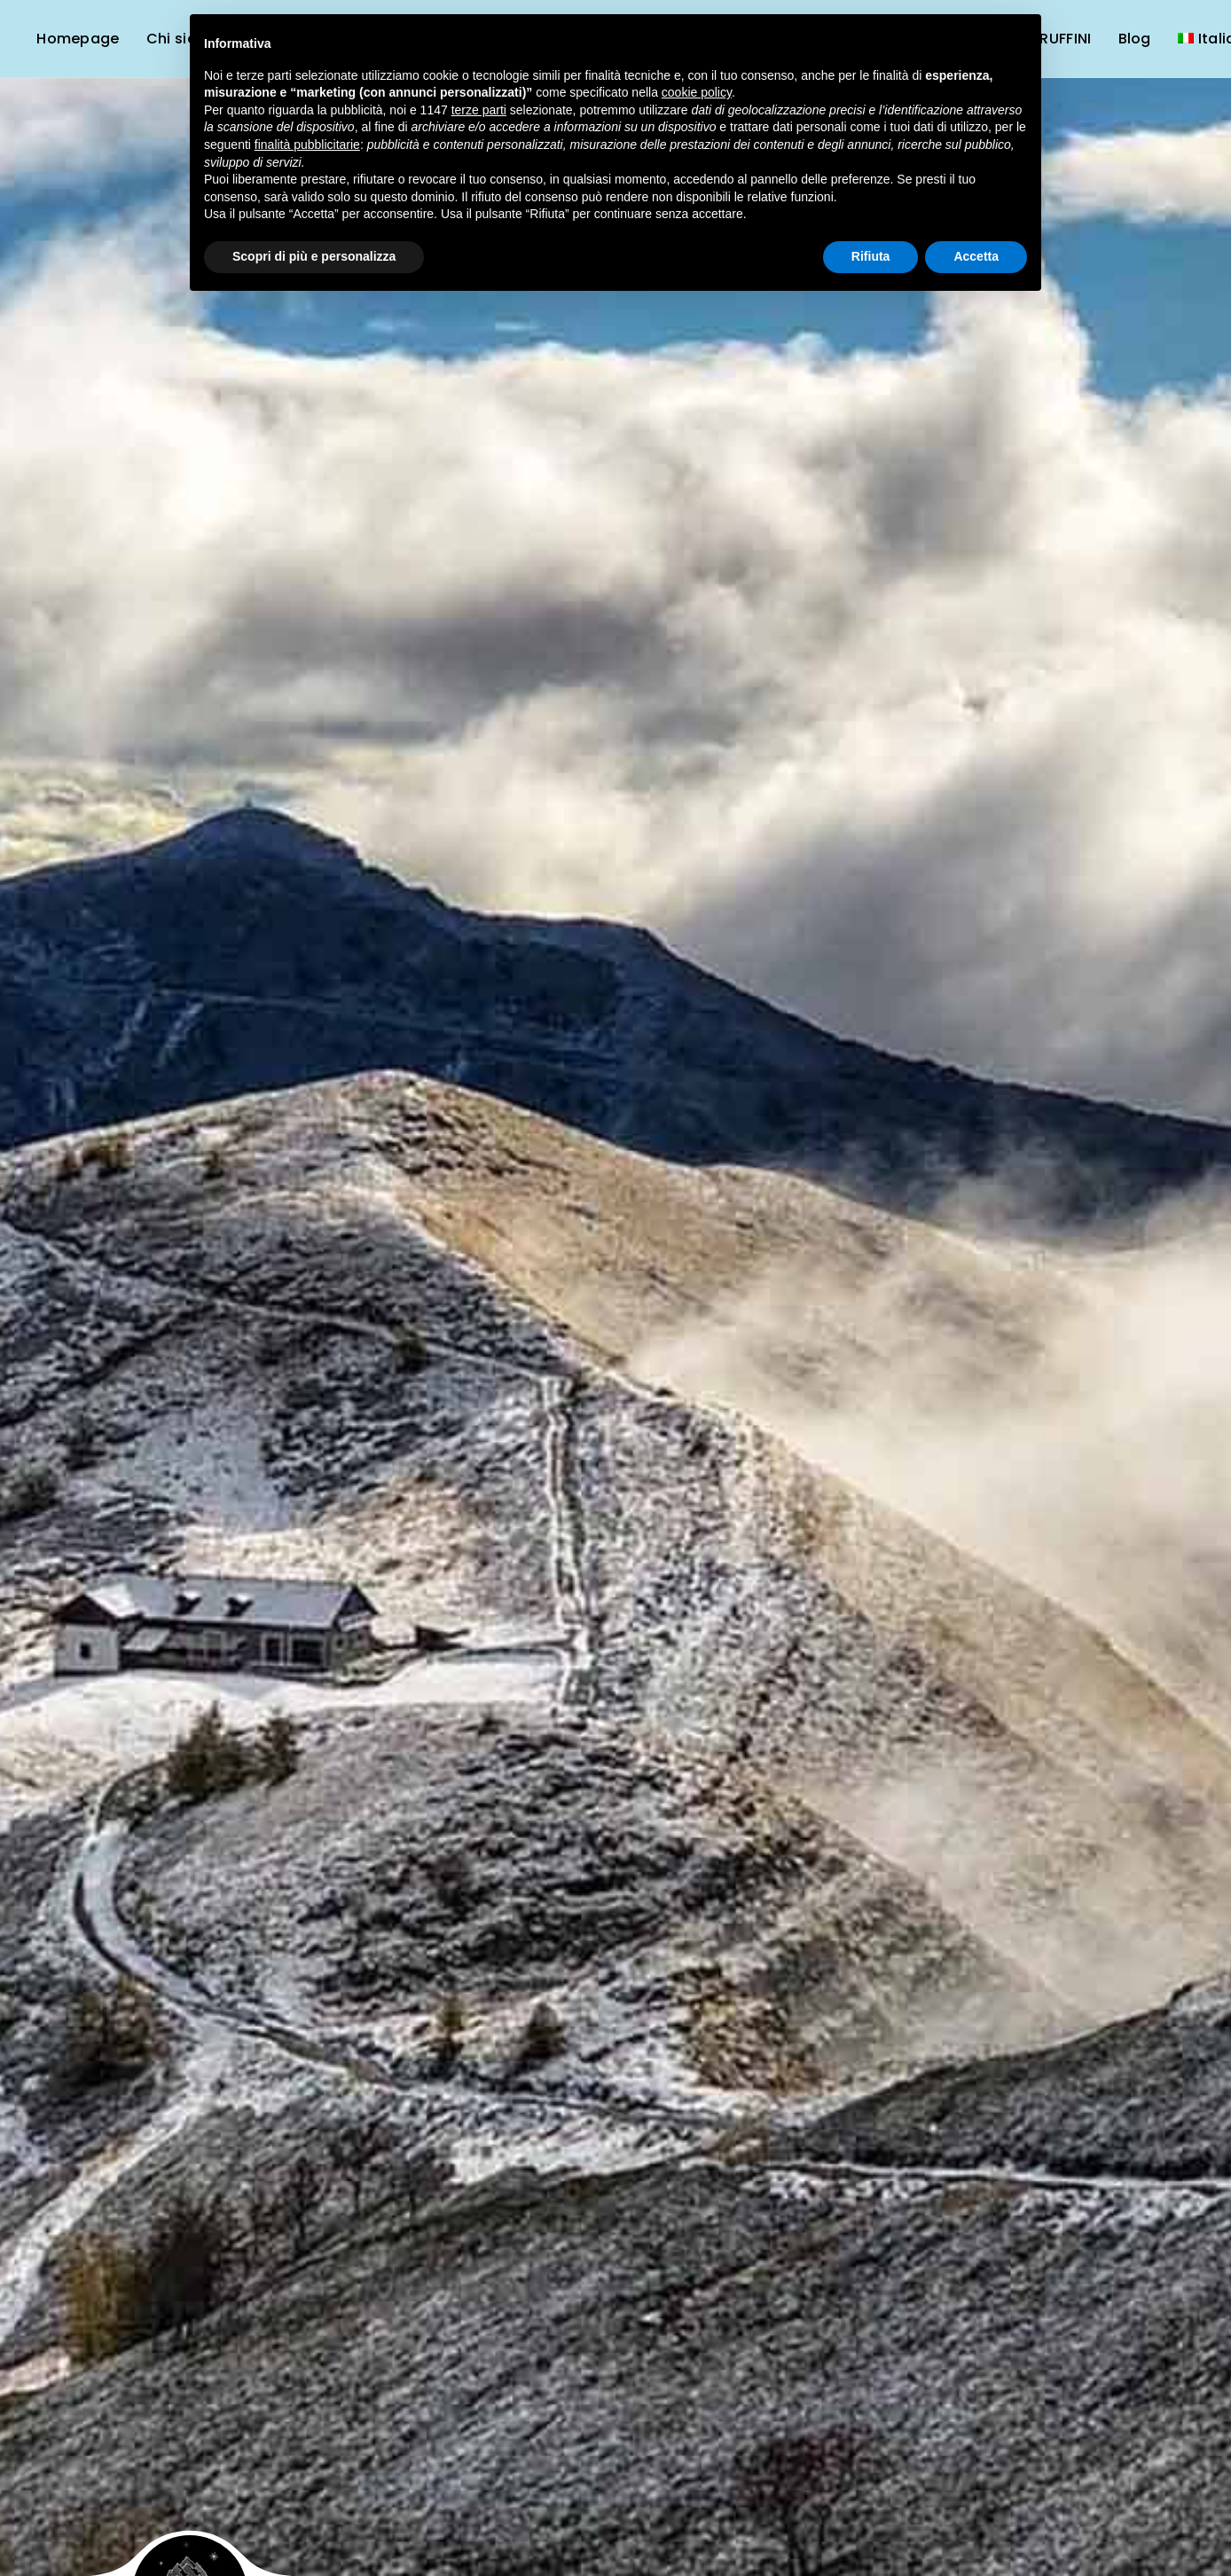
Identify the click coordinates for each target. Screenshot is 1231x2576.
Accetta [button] (976, 256)
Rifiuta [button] (870, 256)
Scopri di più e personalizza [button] (314, 256)
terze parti (478, 110)
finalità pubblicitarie (307, 144)
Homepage (77, 38)
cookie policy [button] (697, 92)
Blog (1134, 38)
